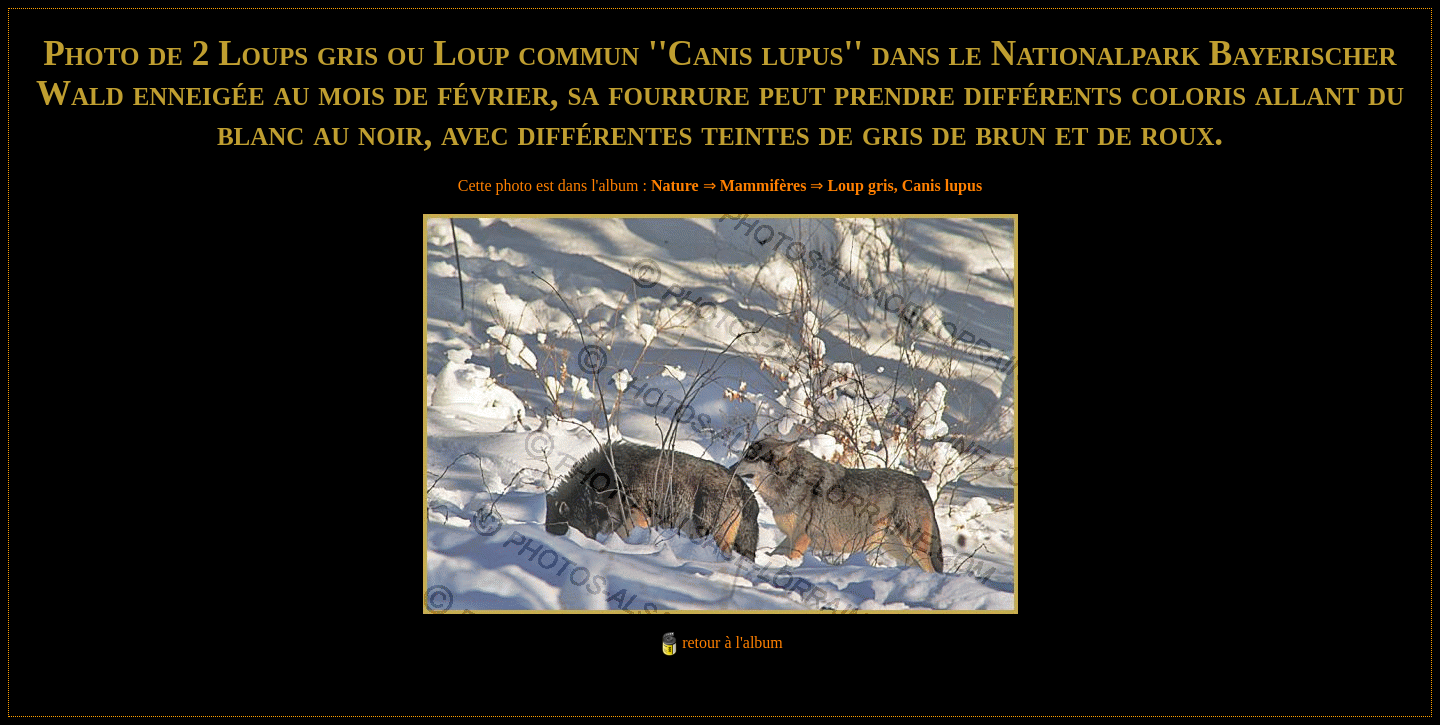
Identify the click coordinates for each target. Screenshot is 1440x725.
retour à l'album (732, 642)
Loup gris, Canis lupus (904, 185)
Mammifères (763, 185)
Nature (675, 185)
